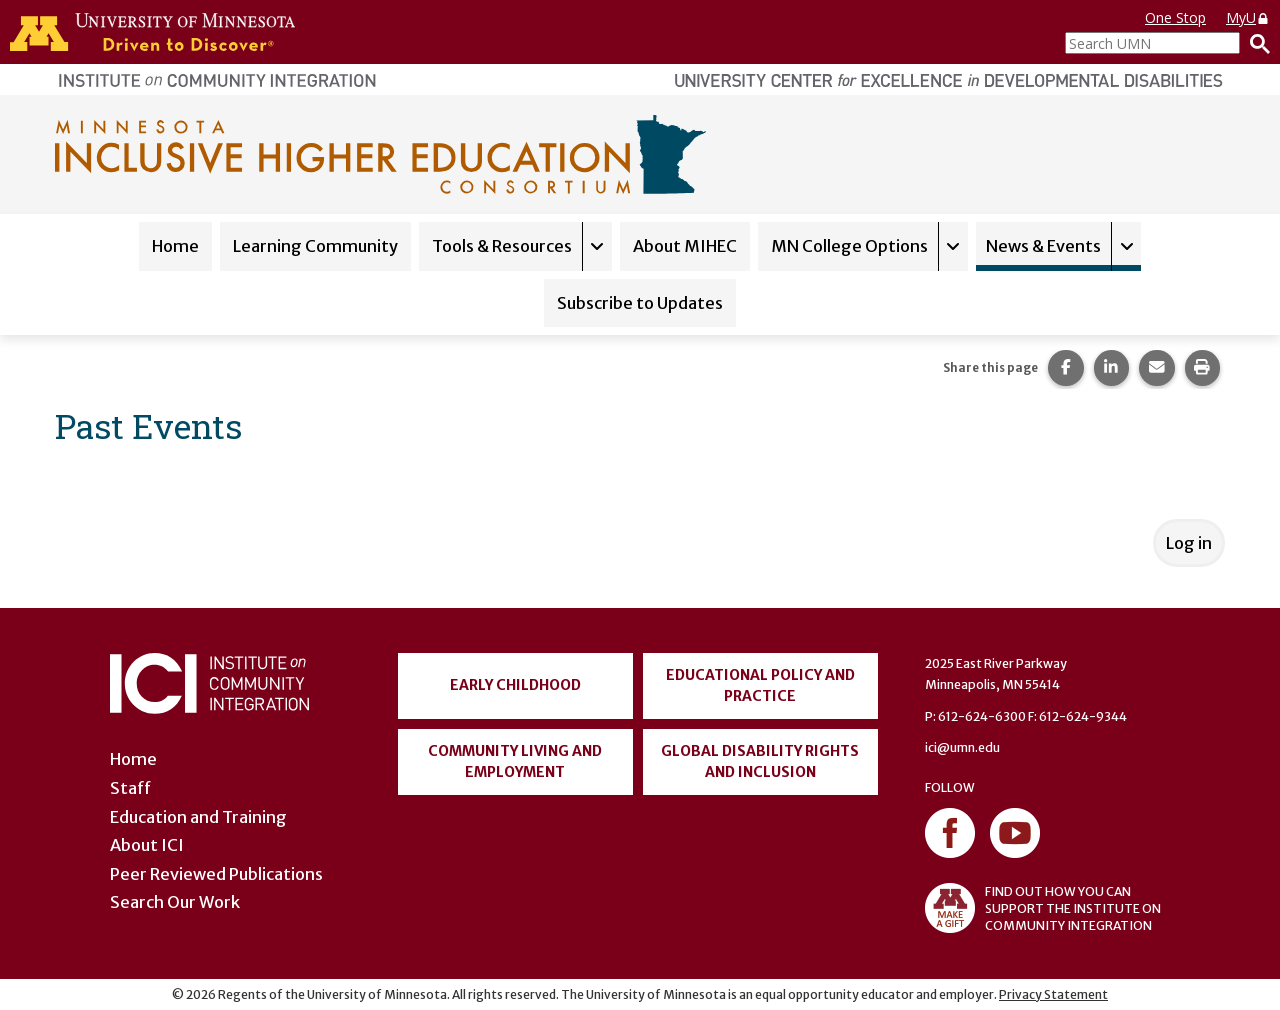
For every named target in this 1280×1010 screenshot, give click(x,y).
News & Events (1043, 246)
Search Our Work (175, 902)
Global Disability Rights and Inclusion (760, 761)
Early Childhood (515, 685)
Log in (1189, 543)
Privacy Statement (1053, 994)
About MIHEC (685, 246)
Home (175, 246)
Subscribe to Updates (640, 303)
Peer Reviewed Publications (216, 874)
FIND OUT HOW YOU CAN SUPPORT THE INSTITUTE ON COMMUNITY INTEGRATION (1043, 908)
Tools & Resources (502, 246)
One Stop (1175, 17)
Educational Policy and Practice (760, 685)
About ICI (147, 845)
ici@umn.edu (962, 747)
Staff (130, 788)
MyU (1248, 17)
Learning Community (315, 246)
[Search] (1255, 43)
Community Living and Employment (515, 761)
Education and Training (198, 817)
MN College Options (849, 246)
